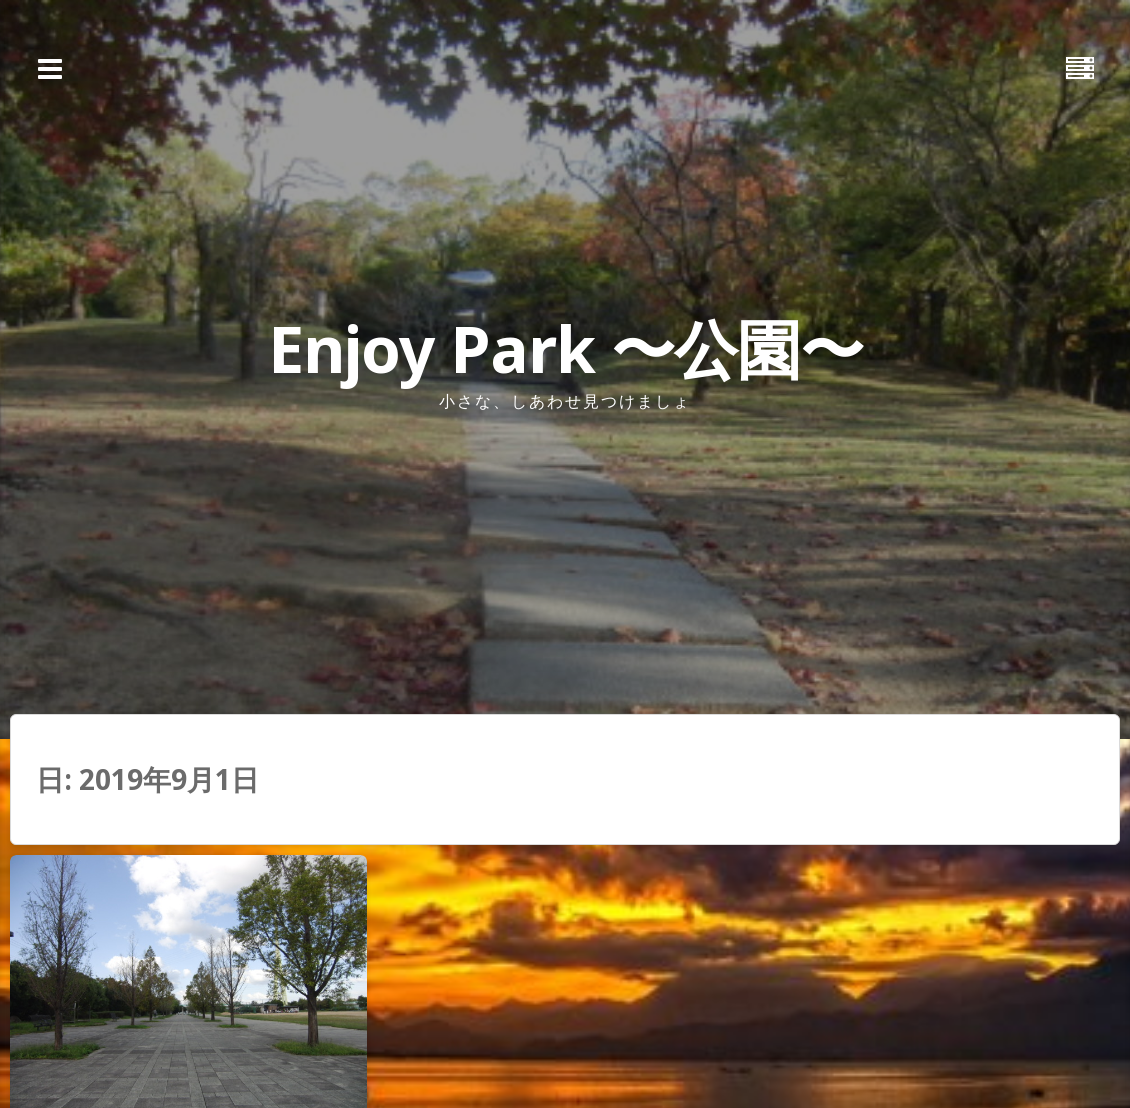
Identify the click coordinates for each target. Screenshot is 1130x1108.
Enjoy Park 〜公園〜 (565, 348)
